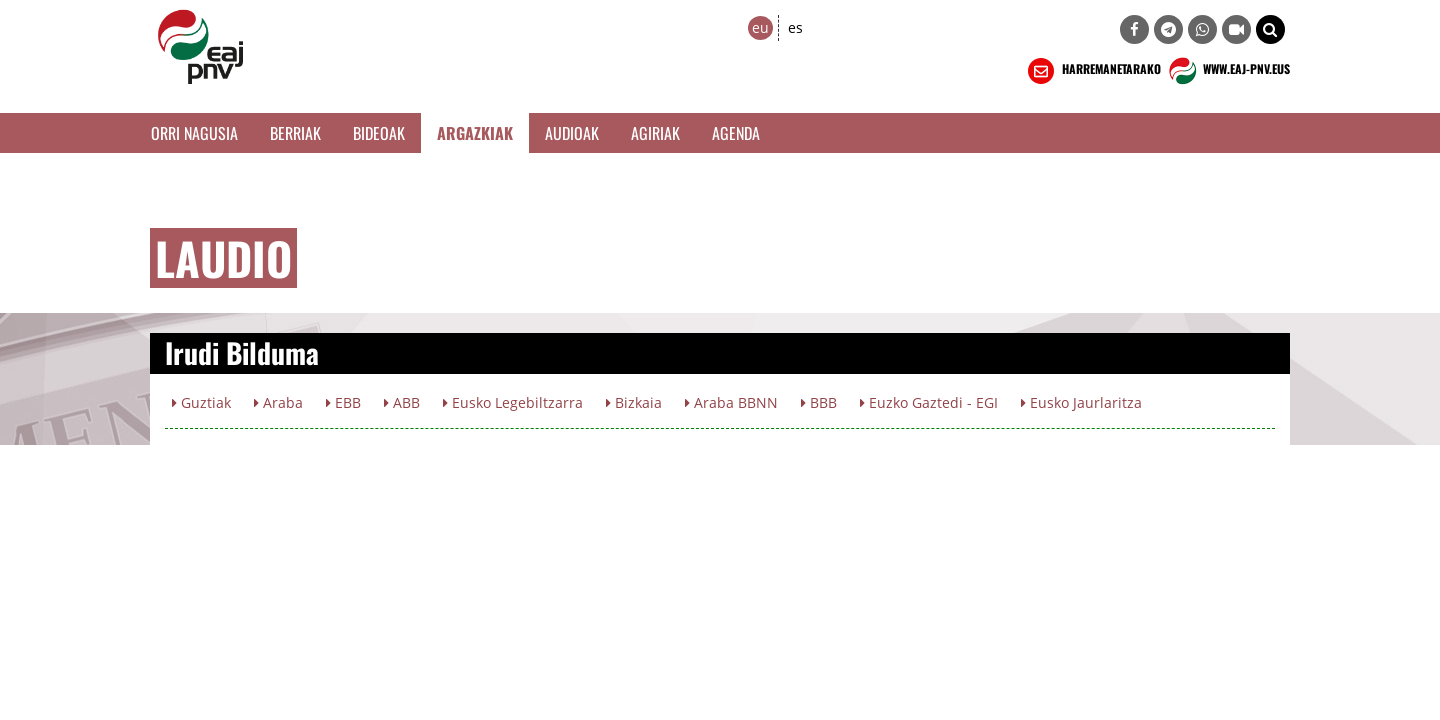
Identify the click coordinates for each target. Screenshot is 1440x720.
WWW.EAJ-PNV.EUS (1227, 71)
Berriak (295, 133)
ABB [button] (402, 402)
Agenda (736, 133)
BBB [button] (819, 402)
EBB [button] (343, 402)
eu (760, 27)
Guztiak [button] (201, 402)
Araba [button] (278, 402)
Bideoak (379, 133)
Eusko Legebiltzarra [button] (513, 402)
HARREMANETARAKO (1092, 71)
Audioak (572, 133)
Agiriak (655, 133)
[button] (1270, 29)
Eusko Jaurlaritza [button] (1081, 402)
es (795, 27)
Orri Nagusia (194, 133)
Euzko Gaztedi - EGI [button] (929, 402)
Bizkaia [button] (634, 402)
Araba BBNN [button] (731, 402)
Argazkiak (475, 133)
